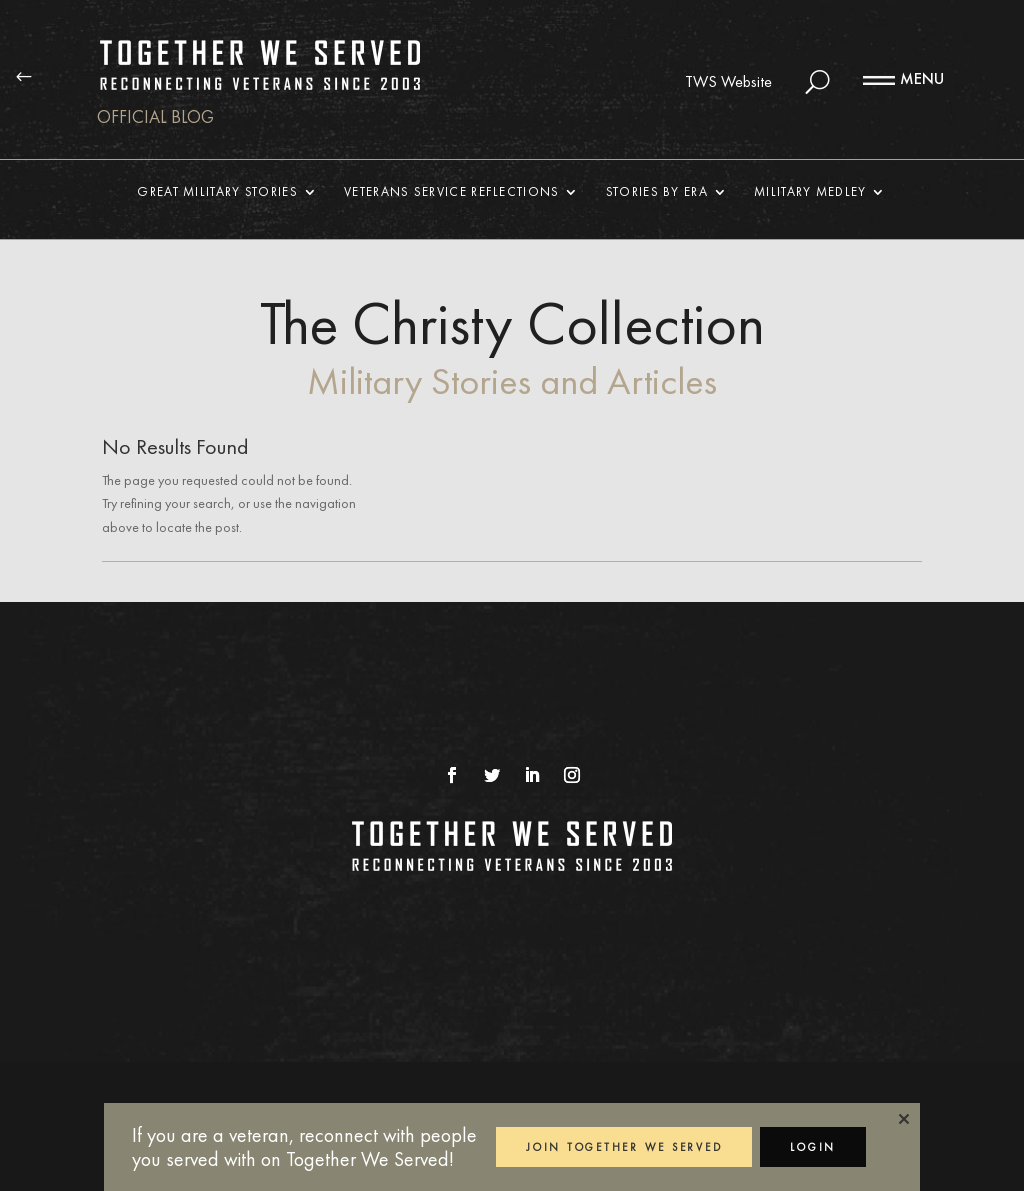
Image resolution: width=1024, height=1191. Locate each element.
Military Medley (810, 192)
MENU (922, 78)
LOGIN (813, 1147)
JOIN (624, 1147)
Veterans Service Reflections (451, 192)
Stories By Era (657, 192)
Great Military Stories (217, 192)
